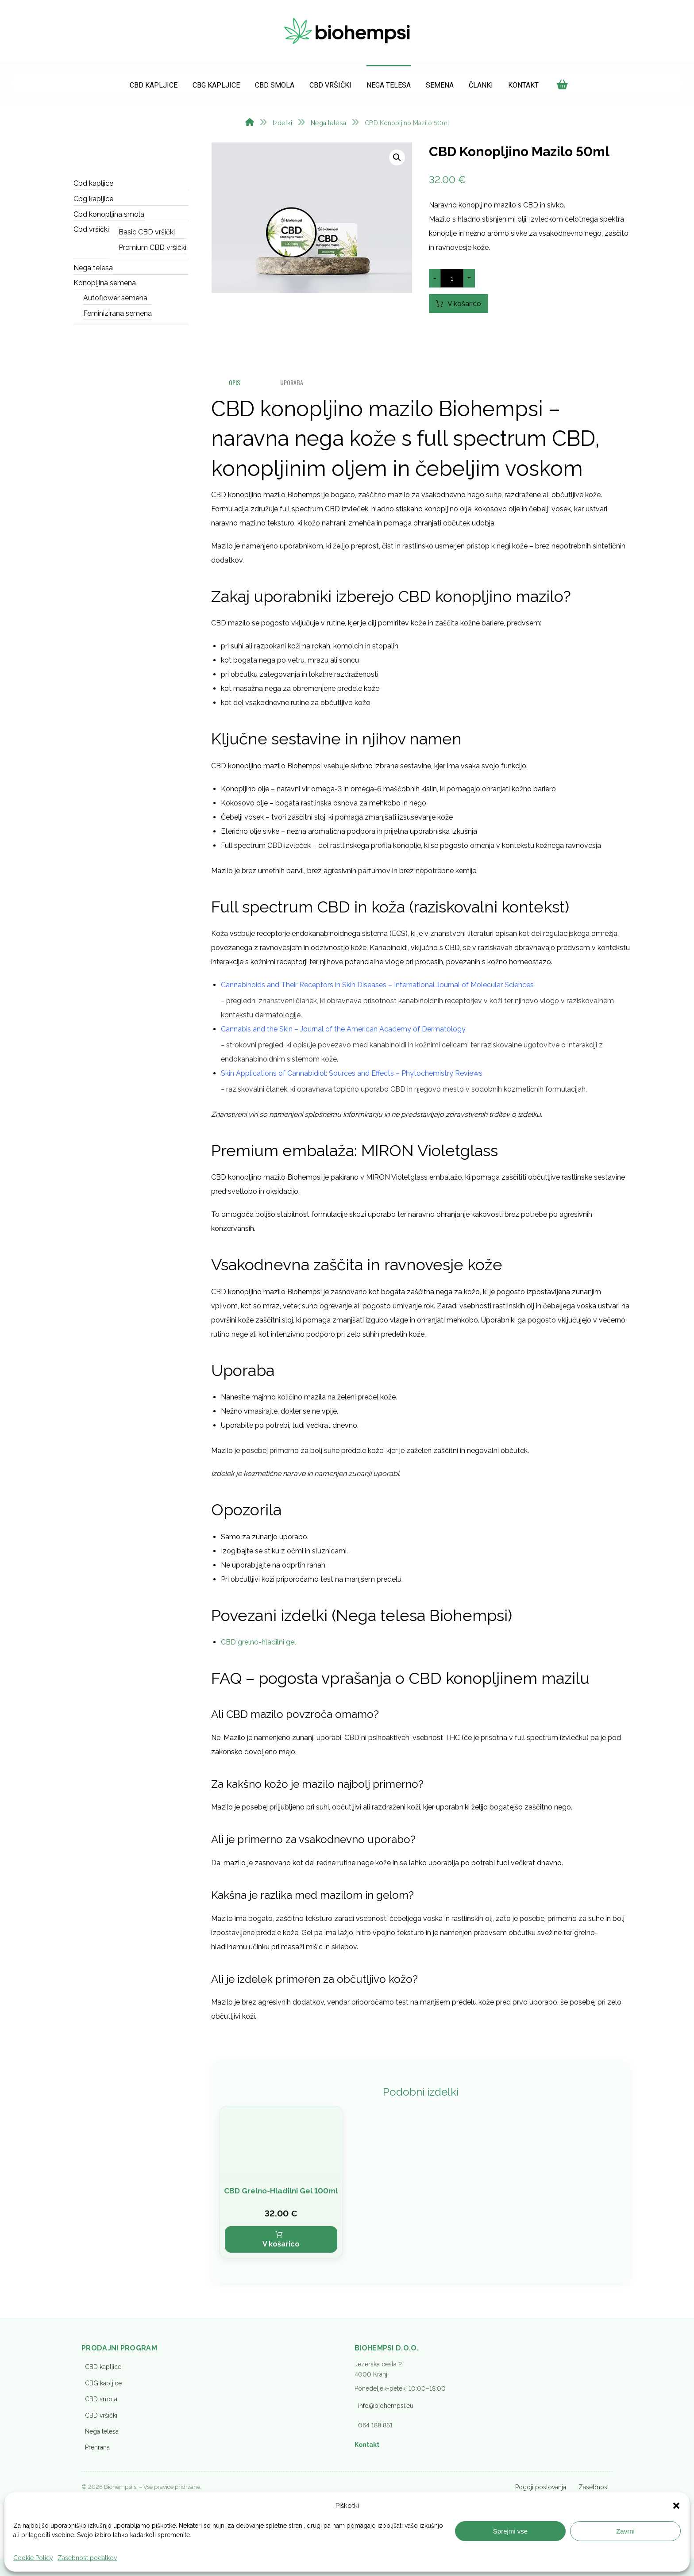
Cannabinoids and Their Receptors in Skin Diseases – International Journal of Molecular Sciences (377, 991)
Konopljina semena (104, 288)
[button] (676, 2505)
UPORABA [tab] (294, 388)
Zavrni (625, 2531)
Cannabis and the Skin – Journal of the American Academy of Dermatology (343, 1035)
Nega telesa (93, 272)
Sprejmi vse (510, 2531)
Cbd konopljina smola (108, 219)
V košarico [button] (281, 2295)
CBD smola (101, 2450)
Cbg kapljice (93, 203)
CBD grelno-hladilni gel (258, 1648)
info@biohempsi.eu (385, 2456)
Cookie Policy (33, 2557)
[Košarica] (562, 82)
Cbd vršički (91, 234)
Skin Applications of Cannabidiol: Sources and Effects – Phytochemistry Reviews (351, 1080)
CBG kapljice (103, 2434)
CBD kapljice (103, 2418)
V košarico (470, 309)
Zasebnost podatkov (87, 2557)
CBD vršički (101, 2466)
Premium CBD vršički (152, 252)
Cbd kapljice (93, 188)
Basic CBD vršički (147, 237)
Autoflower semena (115, 303)
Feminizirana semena (117, 318)
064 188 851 (375, 2476)
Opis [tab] (235, 388)
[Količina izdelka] (451, 283)
